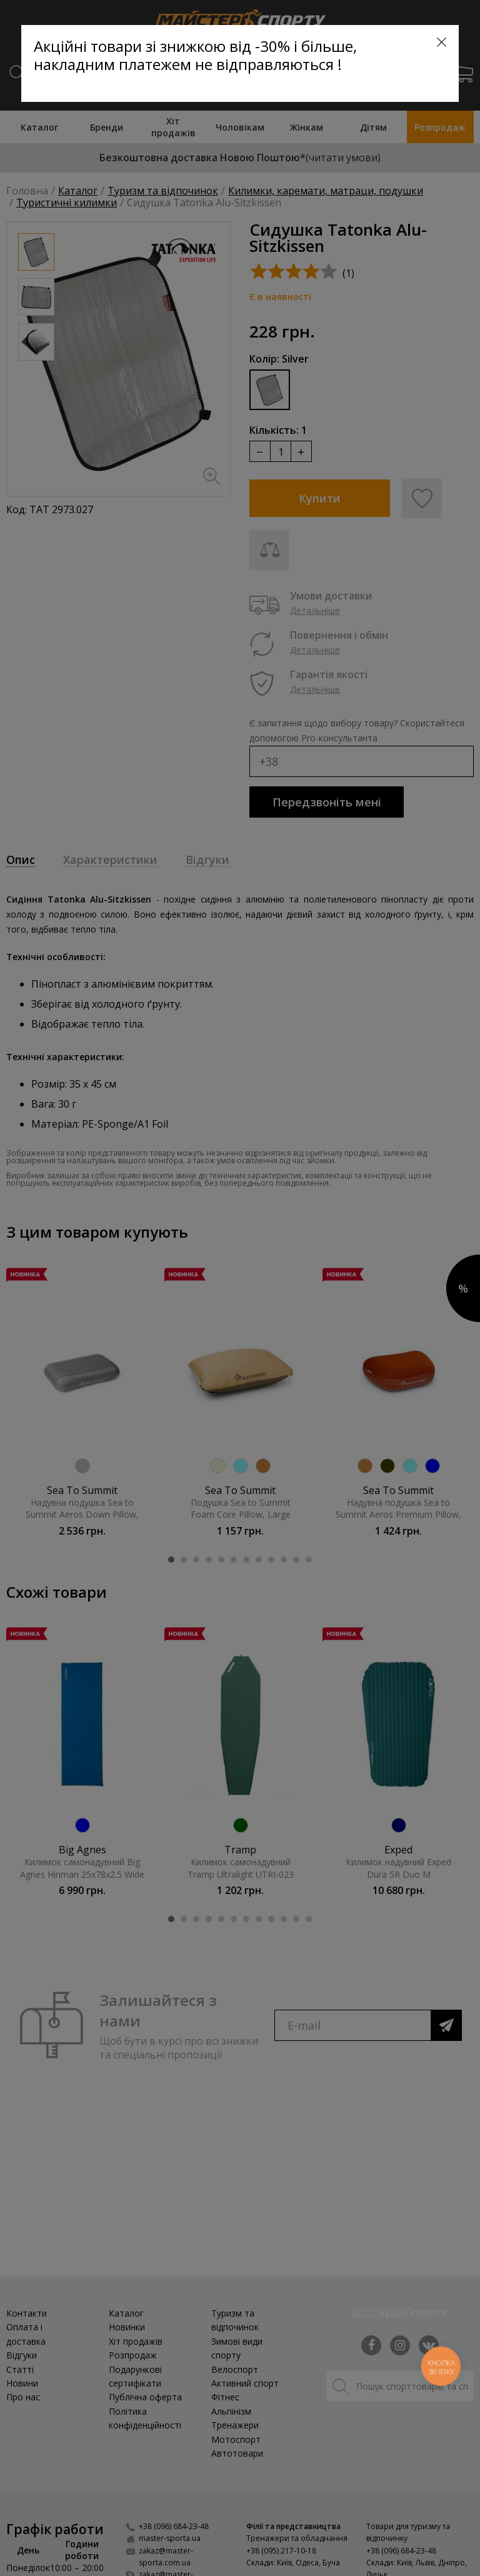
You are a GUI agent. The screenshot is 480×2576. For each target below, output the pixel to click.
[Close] (441, 42)
